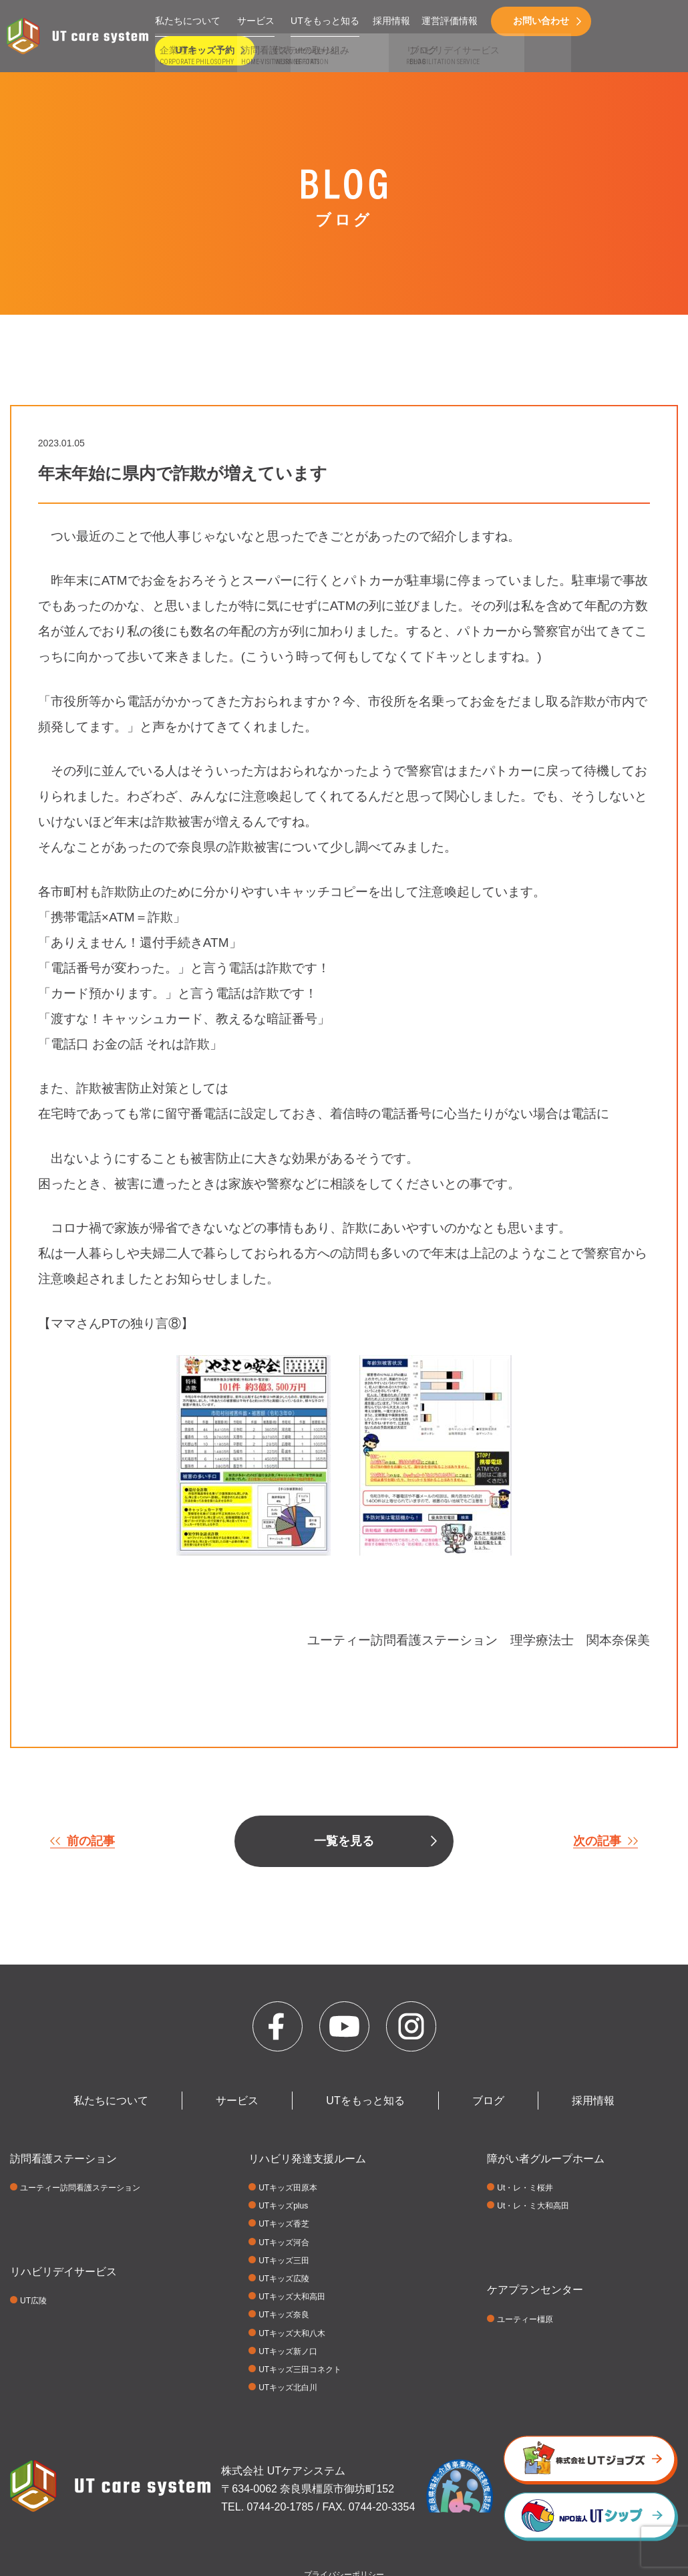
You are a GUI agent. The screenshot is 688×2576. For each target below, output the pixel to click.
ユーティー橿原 (525, 2319)
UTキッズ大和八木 (292, 2333)
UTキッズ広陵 (284, 2278)
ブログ (488, 2100)
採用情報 (391, 20)
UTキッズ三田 (284, 2260)
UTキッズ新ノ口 (288, 2351)
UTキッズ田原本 (288, 2187)
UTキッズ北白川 (288, 2387)
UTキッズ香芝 (284, 2224)
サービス (256, 20)
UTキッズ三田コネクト (300, 2369)
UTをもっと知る (325, 20)
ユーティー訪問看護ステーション (80, 2187)
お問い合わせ (541, 20)
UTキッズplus (283, 2205)
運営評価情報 (449, 20)
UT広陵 (33, 2300)
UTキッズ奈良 (284, 2314)
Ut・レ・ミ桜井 (525, 2187)
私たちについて (187, 20)
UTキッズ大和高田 (292, 2296)
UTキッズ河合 (284, 2242)
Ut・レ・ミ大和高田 (533, 2205)
